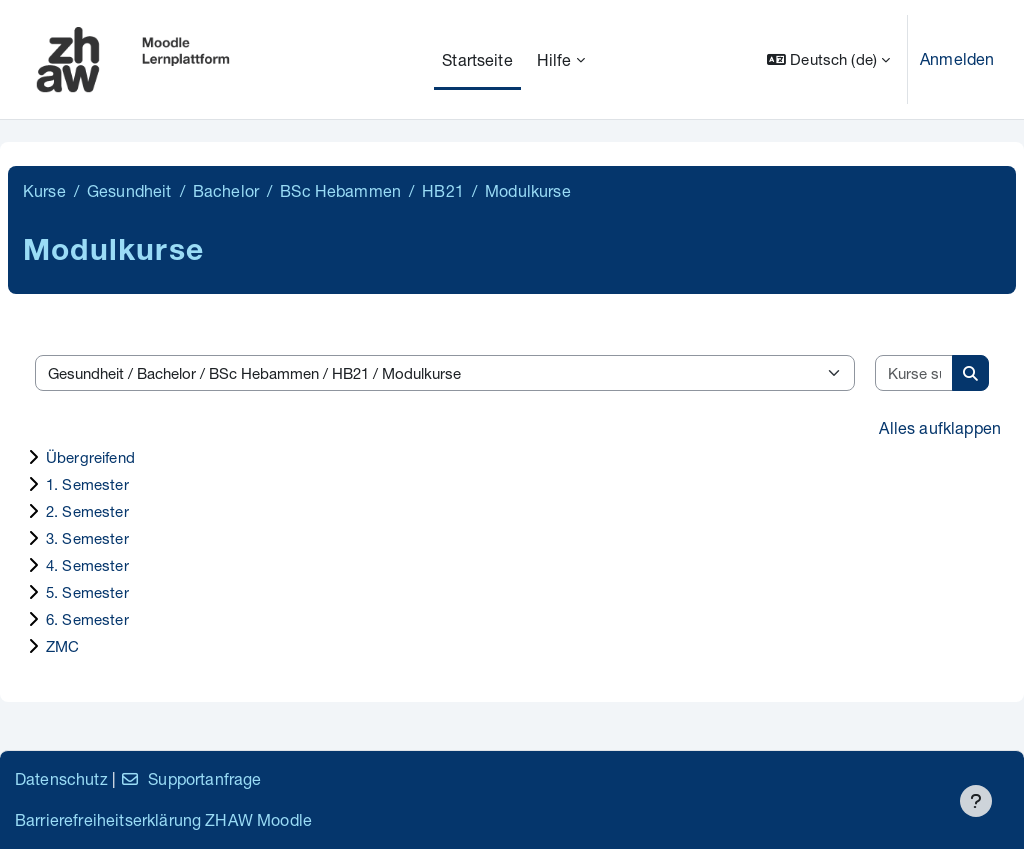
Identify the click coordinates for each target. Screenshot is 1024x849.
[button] (828, 59)
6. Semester (87, 619)
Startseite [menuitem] (477, 59)
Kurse (44, 190)
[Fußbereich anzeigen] (976, 801)
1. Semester (87, 484)
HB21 (443, 190)
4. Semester (87, 565)
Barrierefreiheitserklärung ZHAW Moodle (163, 819)
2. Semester (87, 511)
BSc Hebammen (340, 190)
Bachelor (226, 190)
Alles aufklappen (940, 427)
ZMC (62, 646)
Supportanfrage (190, 778)
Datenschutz (61, 778)
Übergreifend (90, 457)
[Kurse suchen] (914, 373)
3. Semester (87, 538)
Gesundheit (129, 190)
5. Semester (87, 592)
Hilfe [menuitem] (554, 59)
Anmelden (957, 58)
